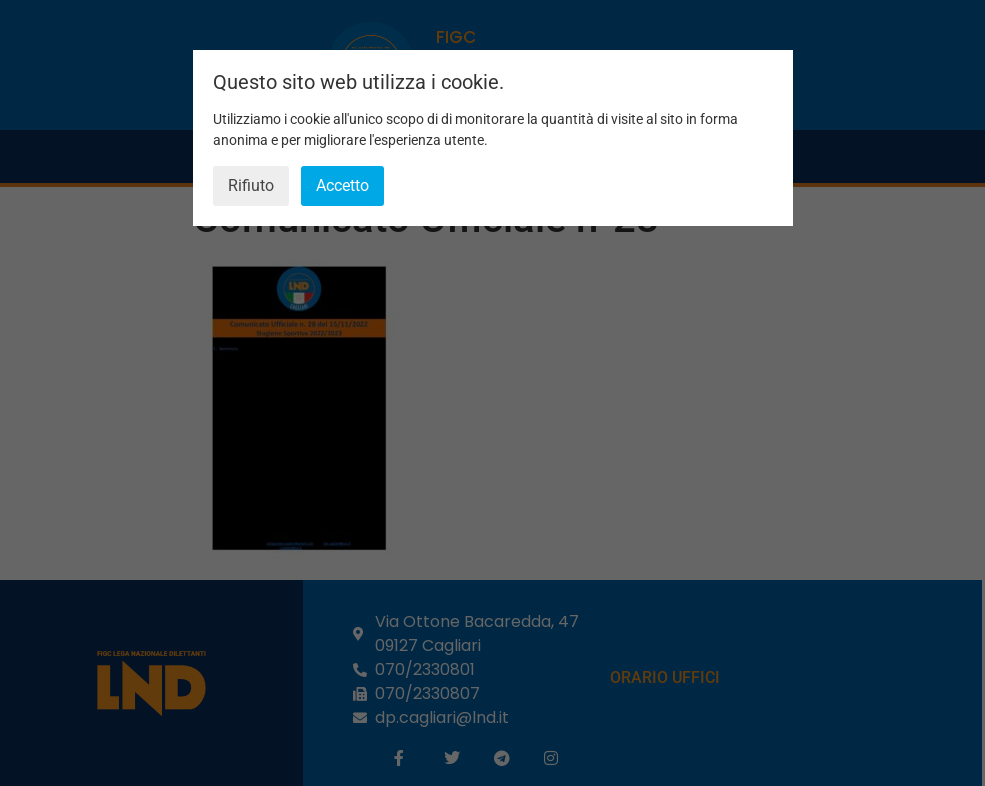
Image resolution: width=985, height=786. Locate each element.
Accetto (342, 185)
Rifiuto (251, 185)
